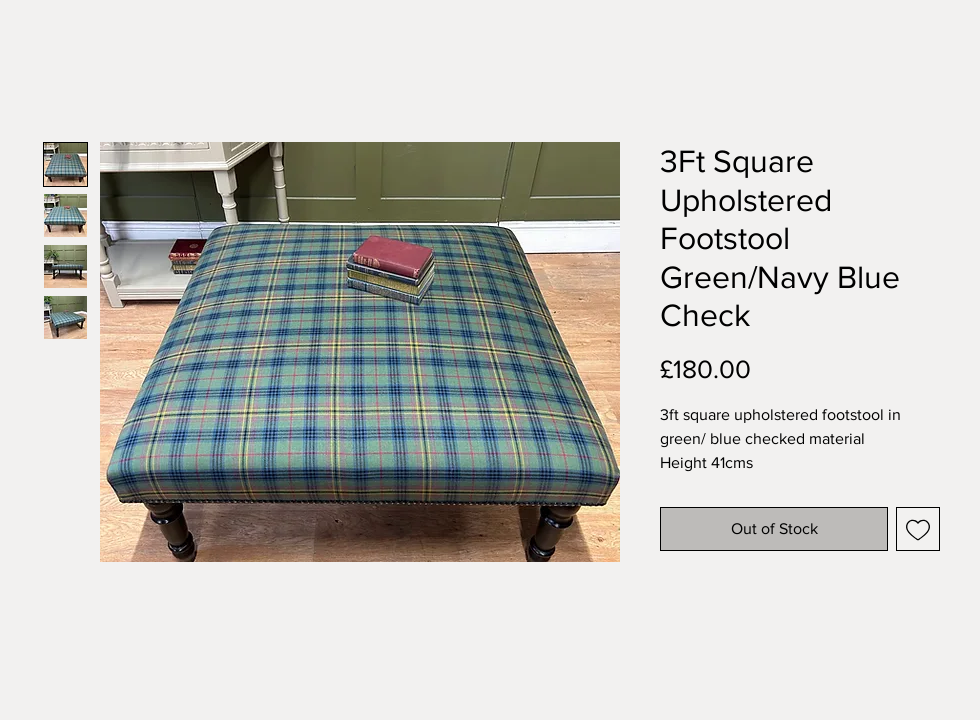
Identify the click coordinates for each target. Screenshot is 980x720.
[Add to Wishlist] (918, 529)
